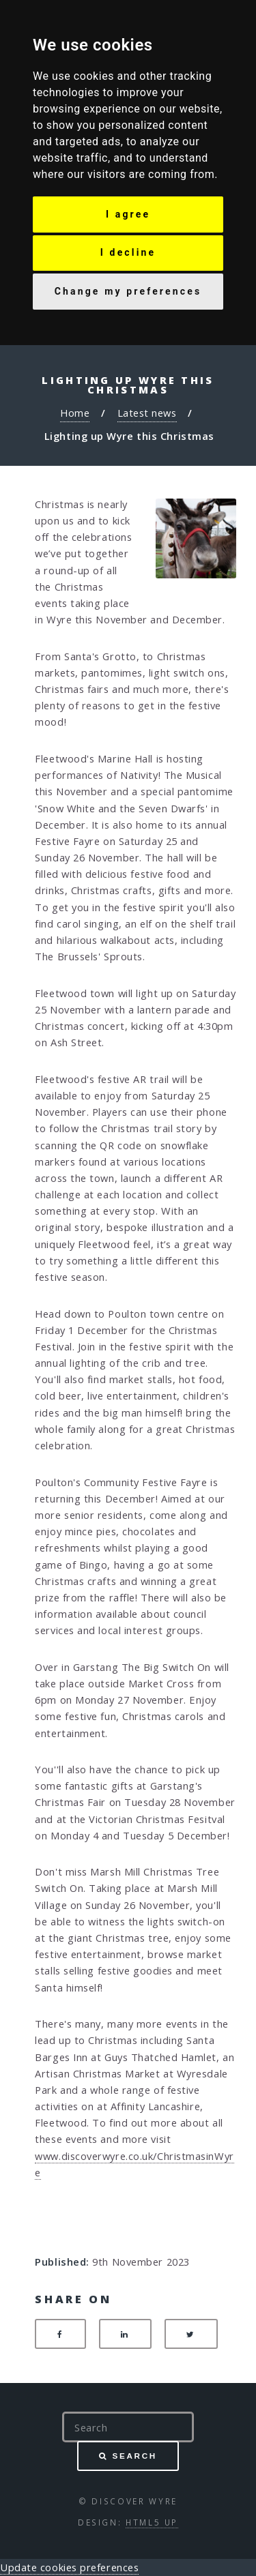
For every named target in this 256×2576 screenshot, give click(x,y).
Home (74, 412)
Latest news (147, 412)
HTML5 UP (152, 2522)
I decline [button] (128, 252)
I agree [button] (128, 214)
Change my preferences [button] (128, 291)
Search (135, 2455)
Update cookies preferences (69, 2567)
